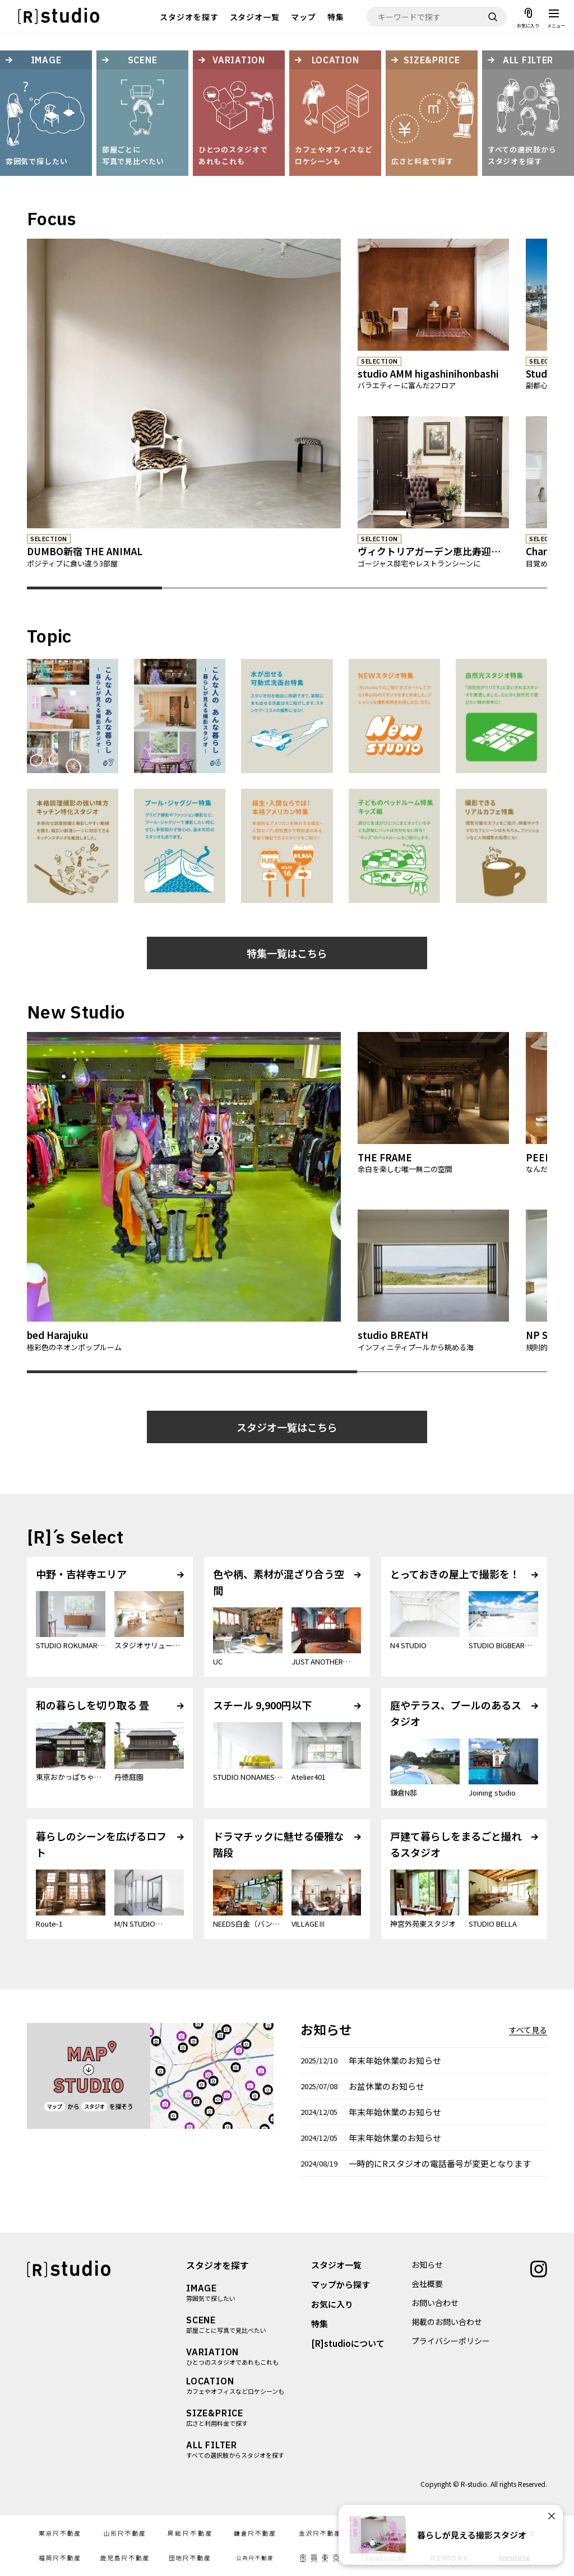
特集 (335, 16)
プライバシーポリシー (450, 2340)
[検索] (492, 17)
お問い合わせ (435, 2302)
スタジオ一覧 (255, 16)
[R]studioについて (348, 2343)
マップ (303, 16)
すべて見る (528, 2030)
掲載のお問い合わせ (446, 2321)
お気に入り (332, 2304)
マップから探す (340, 2284)
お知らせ (427, 2264)
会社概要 (427, 2283)
